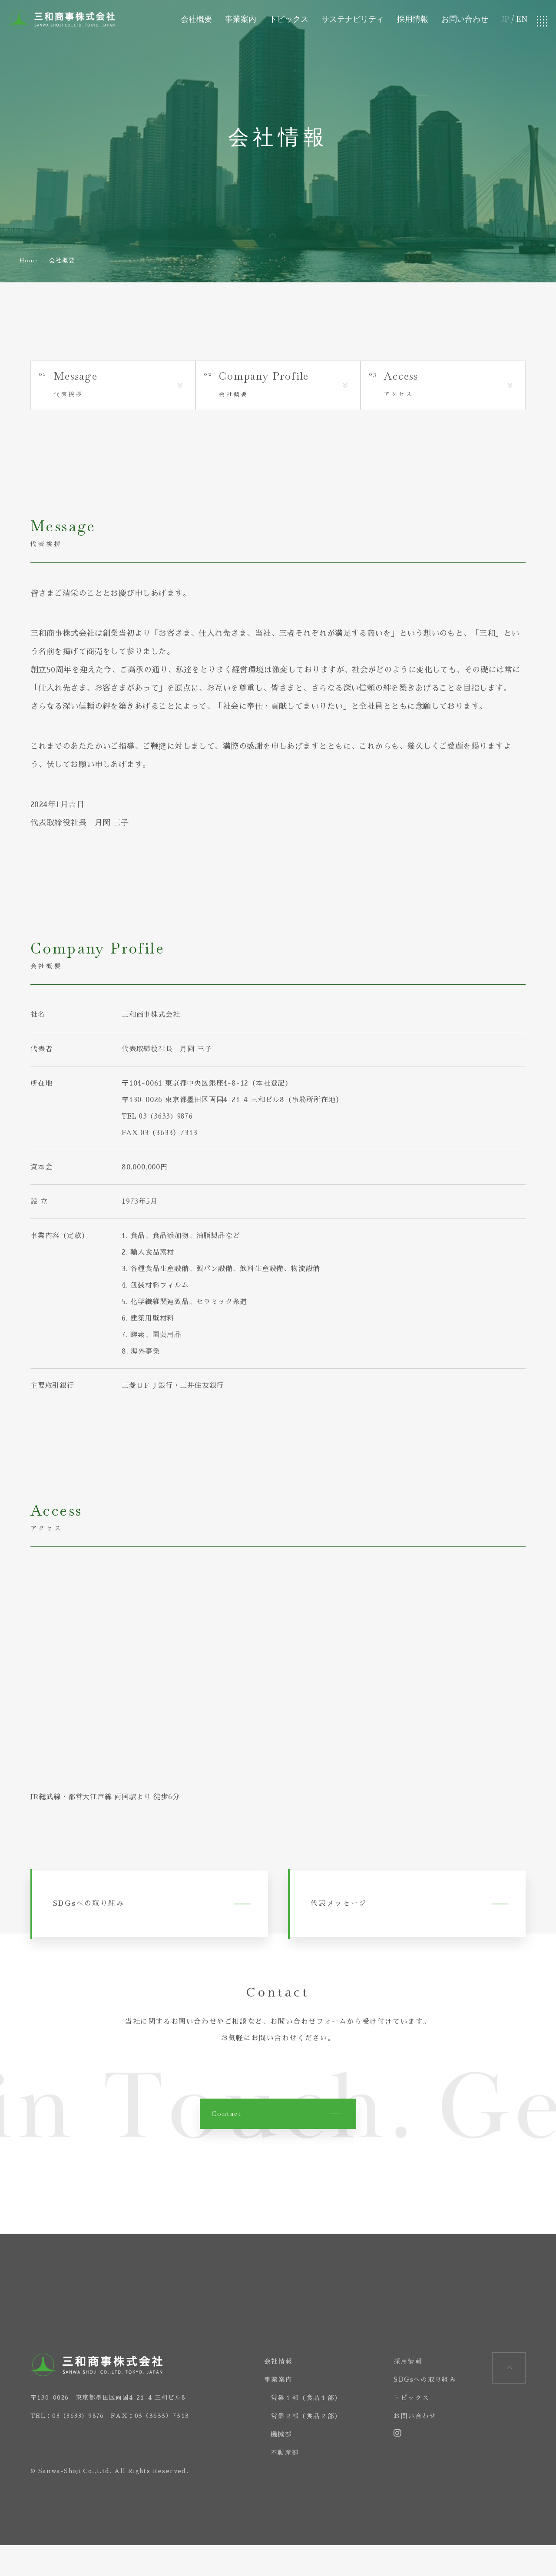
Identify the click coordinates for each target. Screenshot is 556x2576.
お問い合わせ (463, 21)
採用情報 (411, 21)
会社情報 (270, 2392)
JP (504, 21)
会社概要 (195, 21)
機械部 (273, 2465)
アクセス (451, 387)
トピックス (288, 21)
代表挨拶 (121, 387)
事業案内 (239, 21)
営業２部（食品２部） (300, 2447)
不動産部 (277, 2483)
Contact (229, 2142)
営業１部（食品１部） (300, 2428)
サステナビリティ (352, 21)
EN (521, 21)
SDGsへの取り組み (107, 1921)
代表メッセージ (355, 1921)
